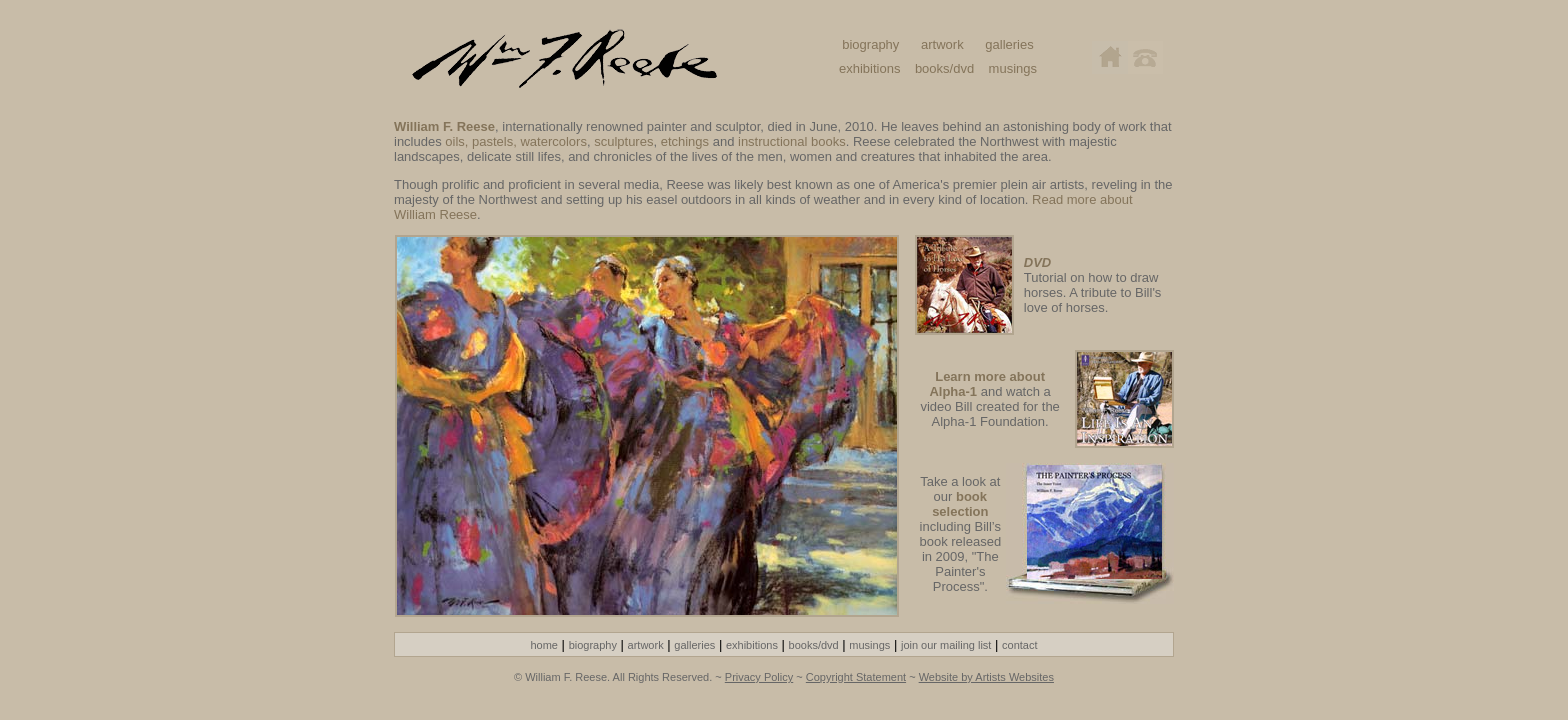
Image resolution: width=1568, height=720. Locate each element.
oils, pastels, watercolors (516, 141)
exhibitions (869, 68)
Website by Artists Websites (986, 677)
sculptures (623, 141)
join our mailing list (946, 645)
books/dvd (944, 68)
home (544, 645)
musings (1013, 68)
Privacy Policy (759, 677)
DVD (1037, 262)
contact (1019, 645)
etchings (685, 141)
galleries (1009, 44)
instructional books (792, 141)
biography (870, 44)
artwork (942, 44)
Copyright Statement (856, 677)
